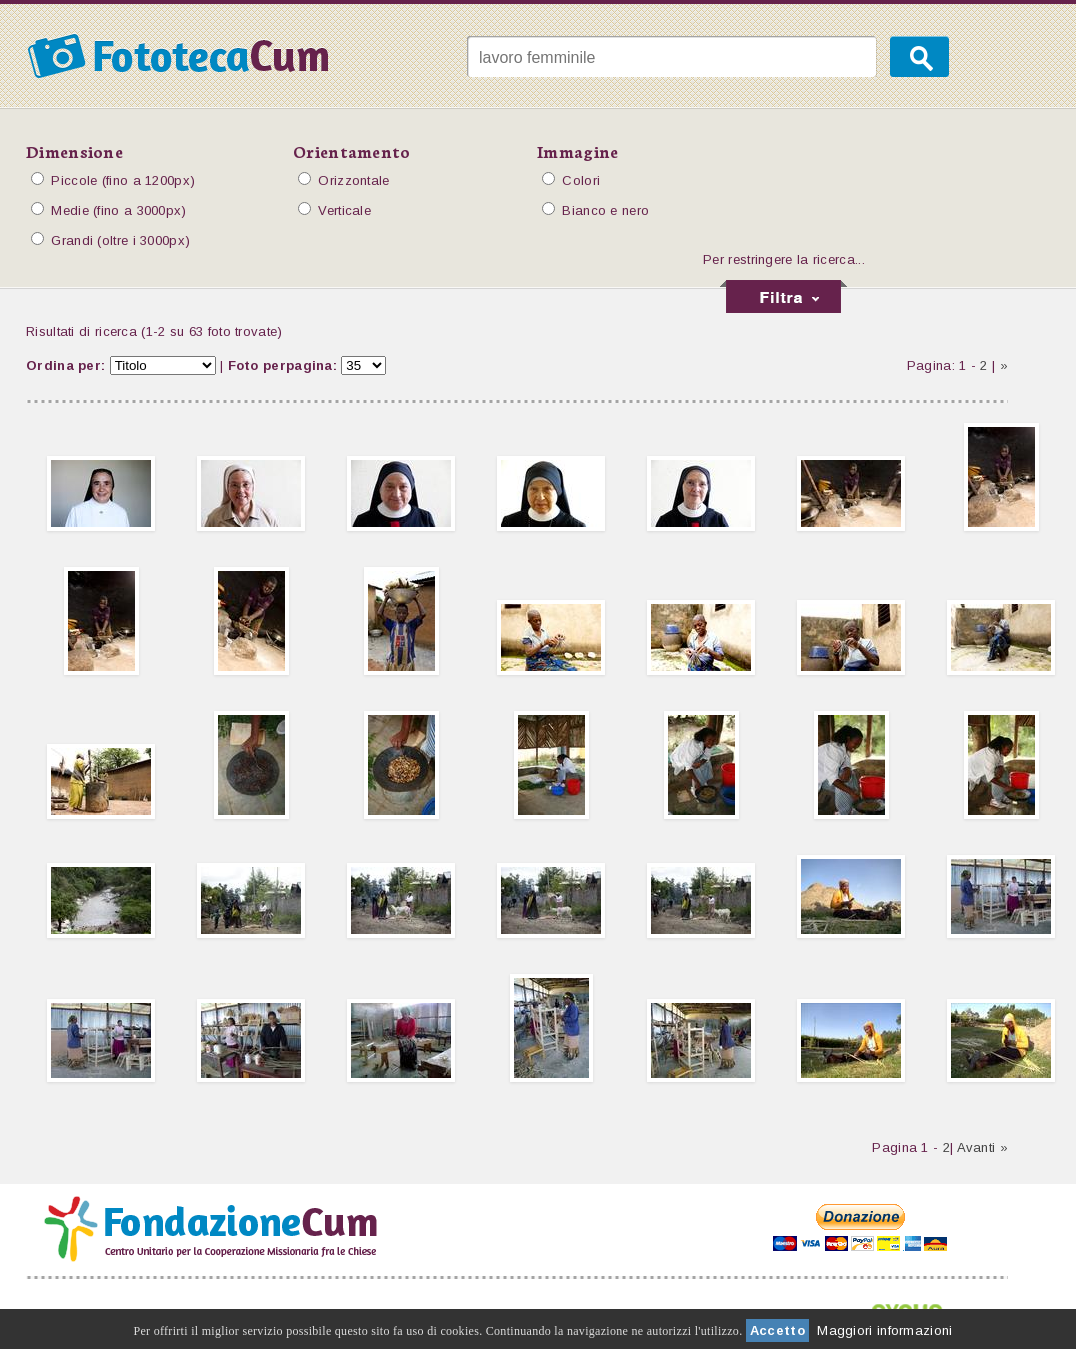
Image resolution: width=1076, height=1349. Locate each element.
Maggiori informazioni (884, 1330)
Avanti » (982, 1147)
